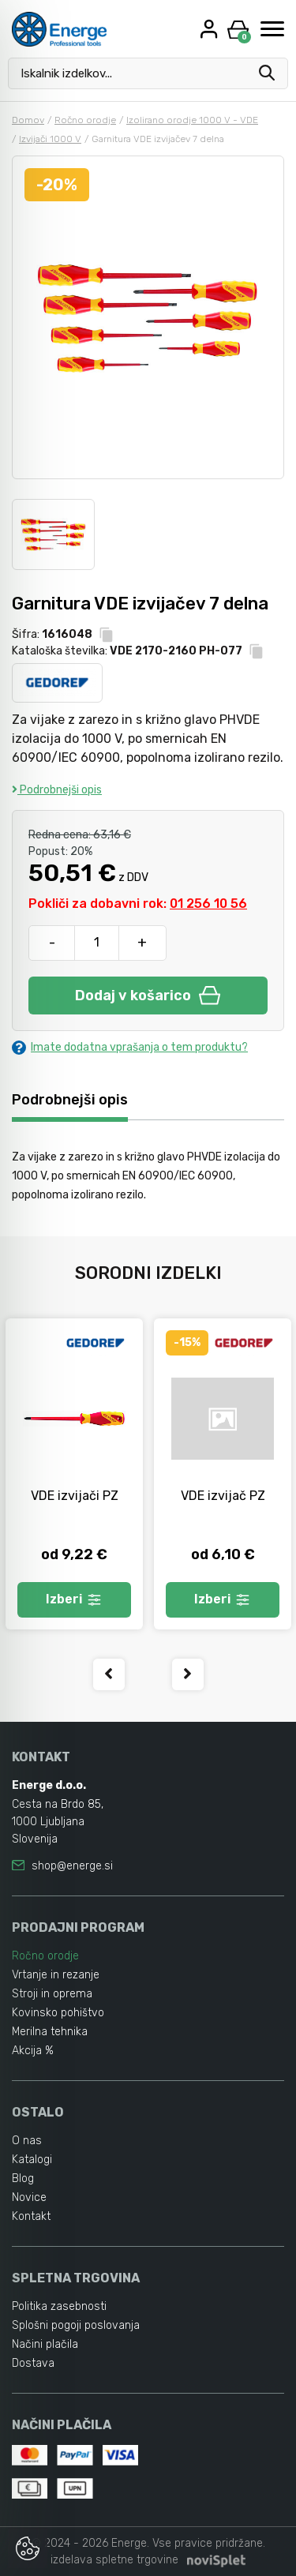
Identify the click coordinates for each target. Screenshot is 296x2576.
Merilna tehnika (50, 2031)
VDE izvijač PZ (223, 1495)
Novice (29, 2197)
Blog (23, 2178)
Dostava (33, 2363)
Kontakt (31, 2216)
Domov (28, 120)
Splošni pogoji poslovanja (76, 2325)
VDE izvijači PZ (74, 1495)
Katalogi (32, 2159)
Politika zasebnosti (59, 2306)
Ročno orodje (85, 120)
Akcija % (33, 2050)
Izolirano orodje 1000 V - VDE (192, 120)
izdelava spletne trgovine (114, 2560)
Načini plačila (45, 2344)
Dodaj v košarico (147, 995)
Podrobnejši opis (57, 790)
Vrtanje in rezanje (55, 1975)
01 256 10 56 (208, 903)
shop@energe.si (72, 1866)
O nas (27, 2140)
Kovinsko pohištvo (58, 2012)
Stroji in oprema (52, 1993)
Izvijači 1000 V (50, 138)
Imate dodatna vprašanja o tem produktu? (130, 1047)
